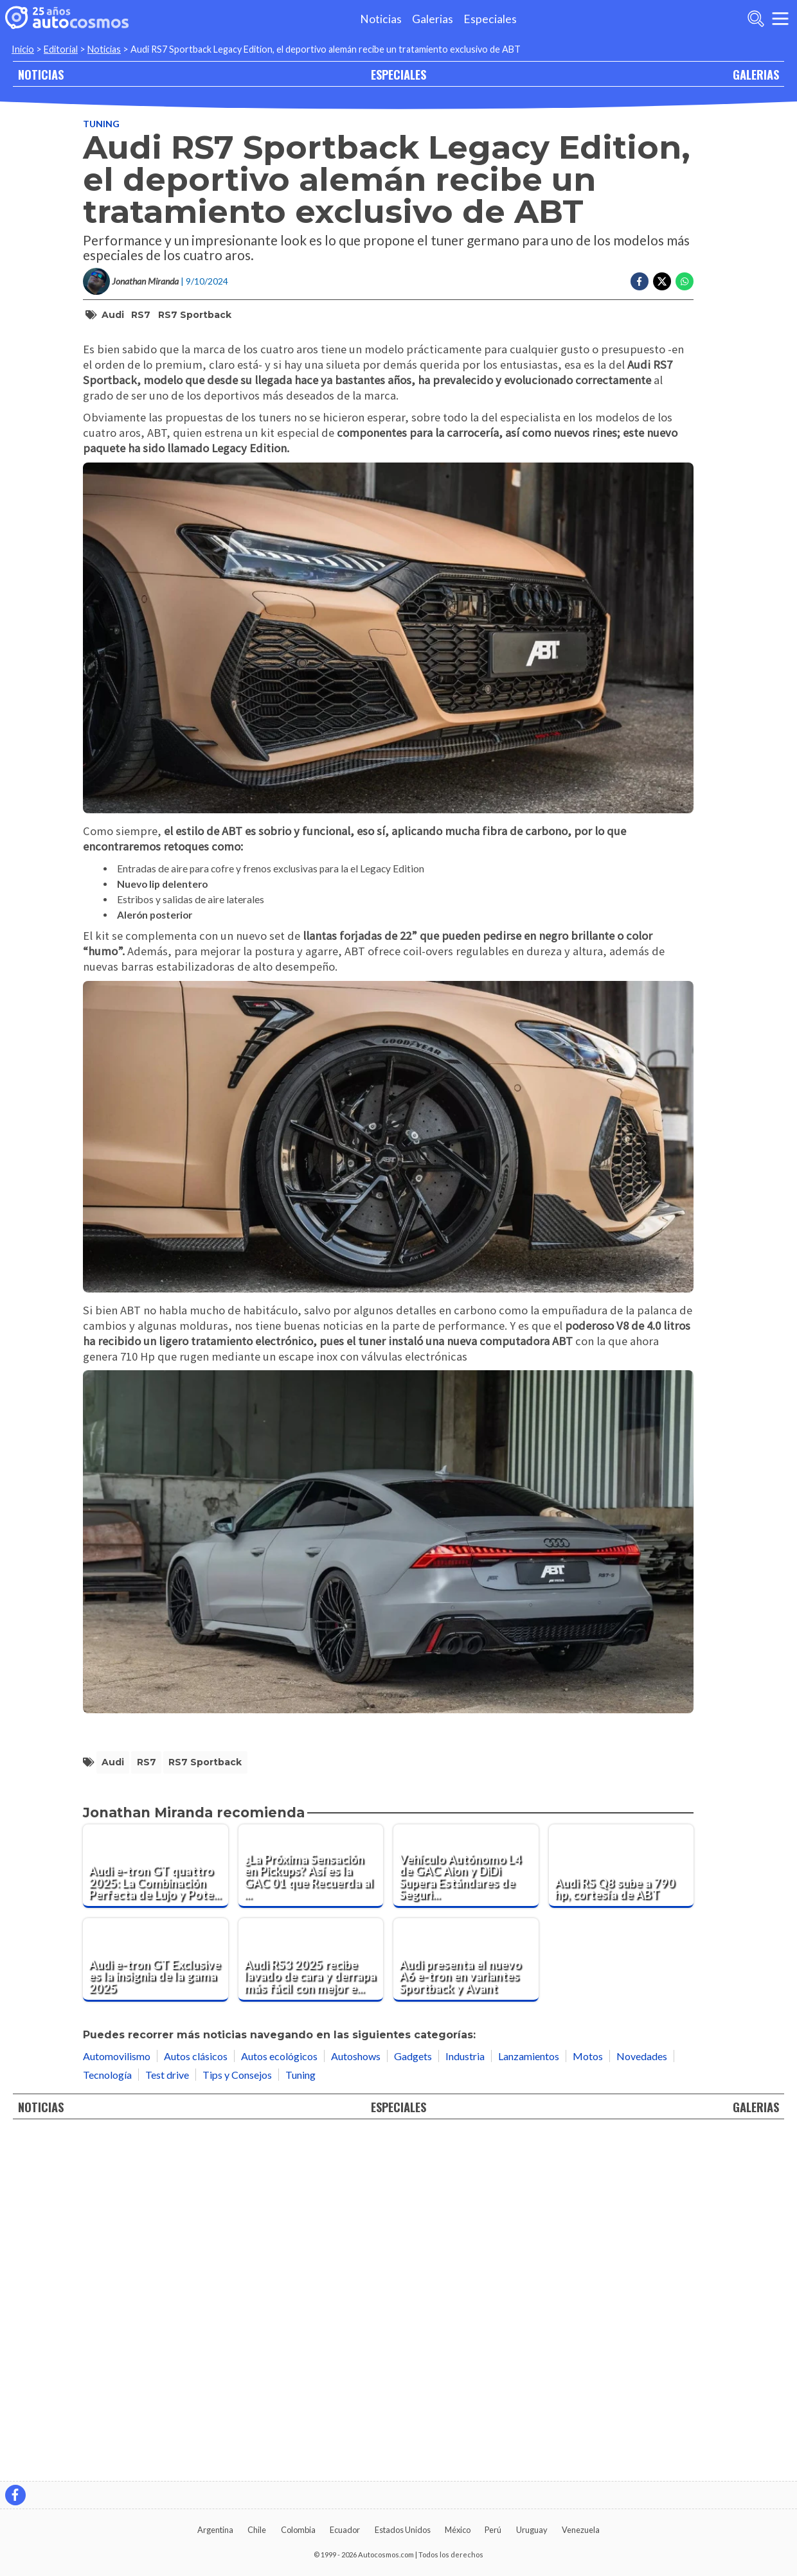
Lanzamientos (528, 2399)
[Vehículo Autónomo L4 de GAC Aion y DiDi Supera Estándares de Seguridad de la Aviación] (466, 2210)
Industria (465, 2399)
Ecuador (345, 2530)
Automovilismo (116, 2399)
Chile (256, 2530)
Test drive (167, 2418)
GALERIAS (756, 74)
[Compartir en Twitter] (662, 281)
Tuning (101, 123)
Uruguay (532, 2530)
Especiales (490, 19)
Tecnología (107, 2418)
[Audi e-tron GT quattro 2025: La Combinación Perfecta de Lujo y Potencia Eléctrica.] (155, 2210)
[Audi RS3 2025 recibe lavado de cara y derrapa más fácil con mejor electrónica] (311, 2303)
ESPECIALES (398, 74)
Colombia (298, 2530)
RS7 (140, 315)
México (457, 2530)
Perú (493, 2530)
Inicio (23, 49)
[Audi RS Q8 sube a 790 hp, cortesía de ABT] (621, 2210)
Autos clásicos (196, 2399)
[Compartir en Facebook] (640, 281)
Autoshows (356, 2399)
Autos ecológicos (279, 2399)
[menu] (780, 19)
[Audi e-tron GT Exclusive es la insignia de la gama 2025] (155, 2303)
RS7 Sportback (194, 315)
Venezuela (581, 2530)
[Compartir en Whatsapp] (685, 281)
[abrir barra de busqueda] (756, 18)
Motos (588, 2399)
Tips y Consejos (237, 2418)
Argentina (215, 2530)
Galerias (432, 19)
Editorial (61, 49)
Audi (113, 315)
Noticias (381, 19)
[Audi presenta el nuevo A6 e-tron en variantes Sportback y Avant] (466, 2303)
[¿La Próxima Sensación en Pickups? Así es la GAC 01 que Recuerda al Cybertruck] (311, 2210)
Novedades (641, 2399)
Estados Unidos (403, 2530)
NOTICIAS (41, 74)
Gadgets (413, 2399)
